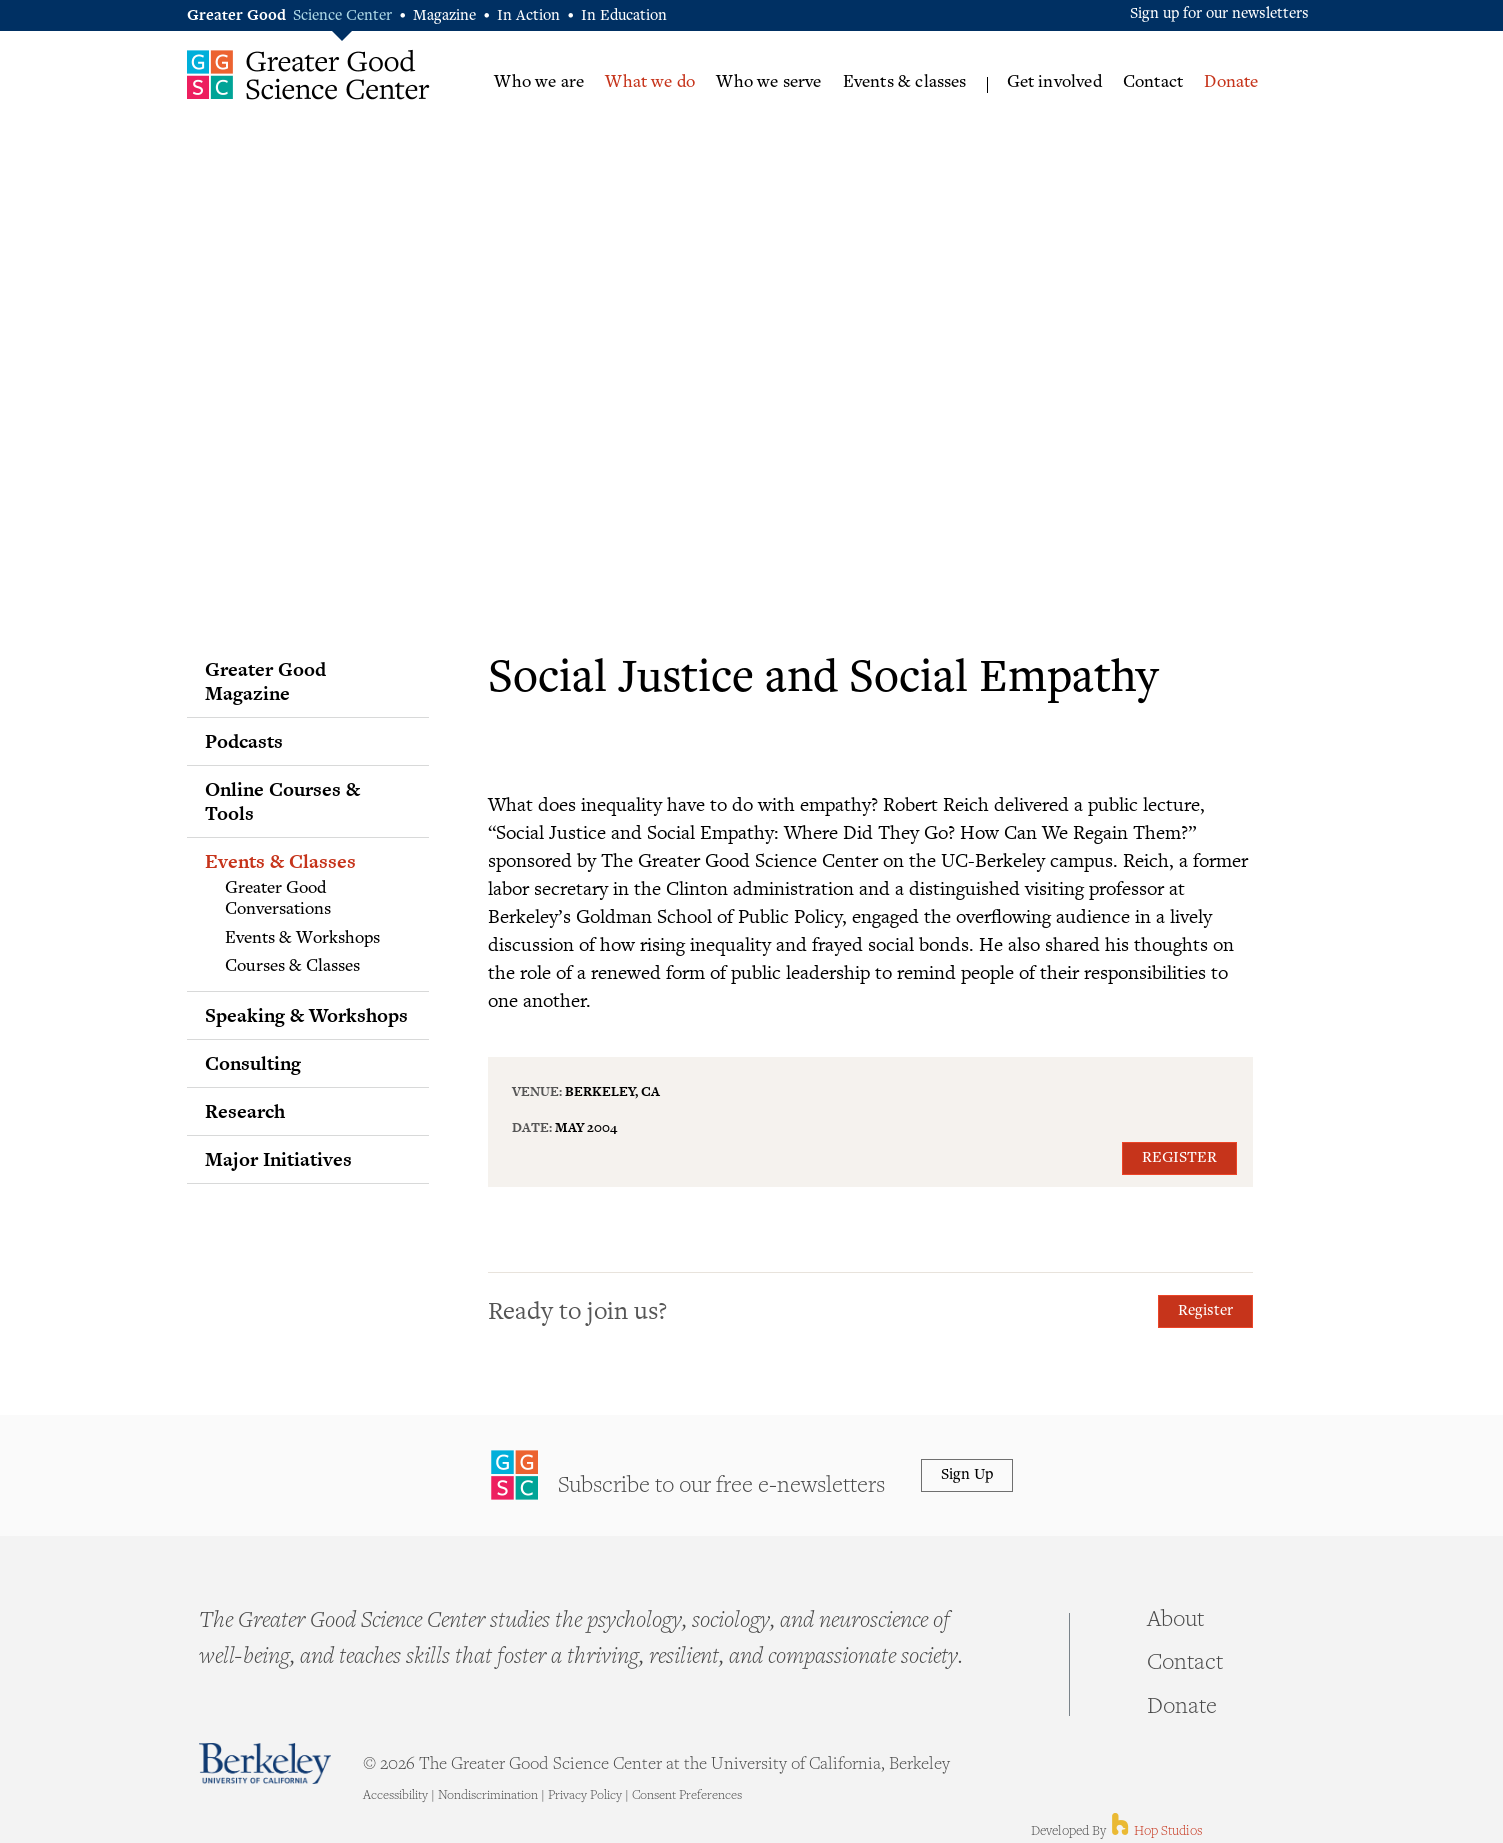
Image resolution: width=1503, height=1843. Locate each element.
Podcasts (244, 741)
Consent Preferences (687, 1796)
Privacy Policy (585, 1796)
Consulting (253, 1063)
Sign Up (967, 1475)
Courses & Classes (292, 967)
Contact (1153, 83)
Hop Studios (1155, 1832)
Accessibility (395, 1796)
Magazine (444, 16)
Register (1179, 1158)
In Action (528, 16)
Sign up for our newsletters (1219, 14)
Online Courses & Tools (282, 801)
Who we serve (768, 83)
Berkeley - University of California (265, 1763)
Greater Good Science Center (308, 74)
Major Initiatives (278, 1159)
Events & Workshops (302, 939)
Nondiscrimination (488, 1796)
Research (245, 1111)
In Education (624, 16)
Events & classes (905, 83)
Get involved (1054, 83)
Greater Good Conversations (278, 900)
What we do (650, 83)
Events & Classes (280, 861)
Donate (1231, 83)
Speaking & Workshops (306, 1015)
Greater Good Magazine (265, 681)
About (1175, 1621)
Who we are (539, 83)
